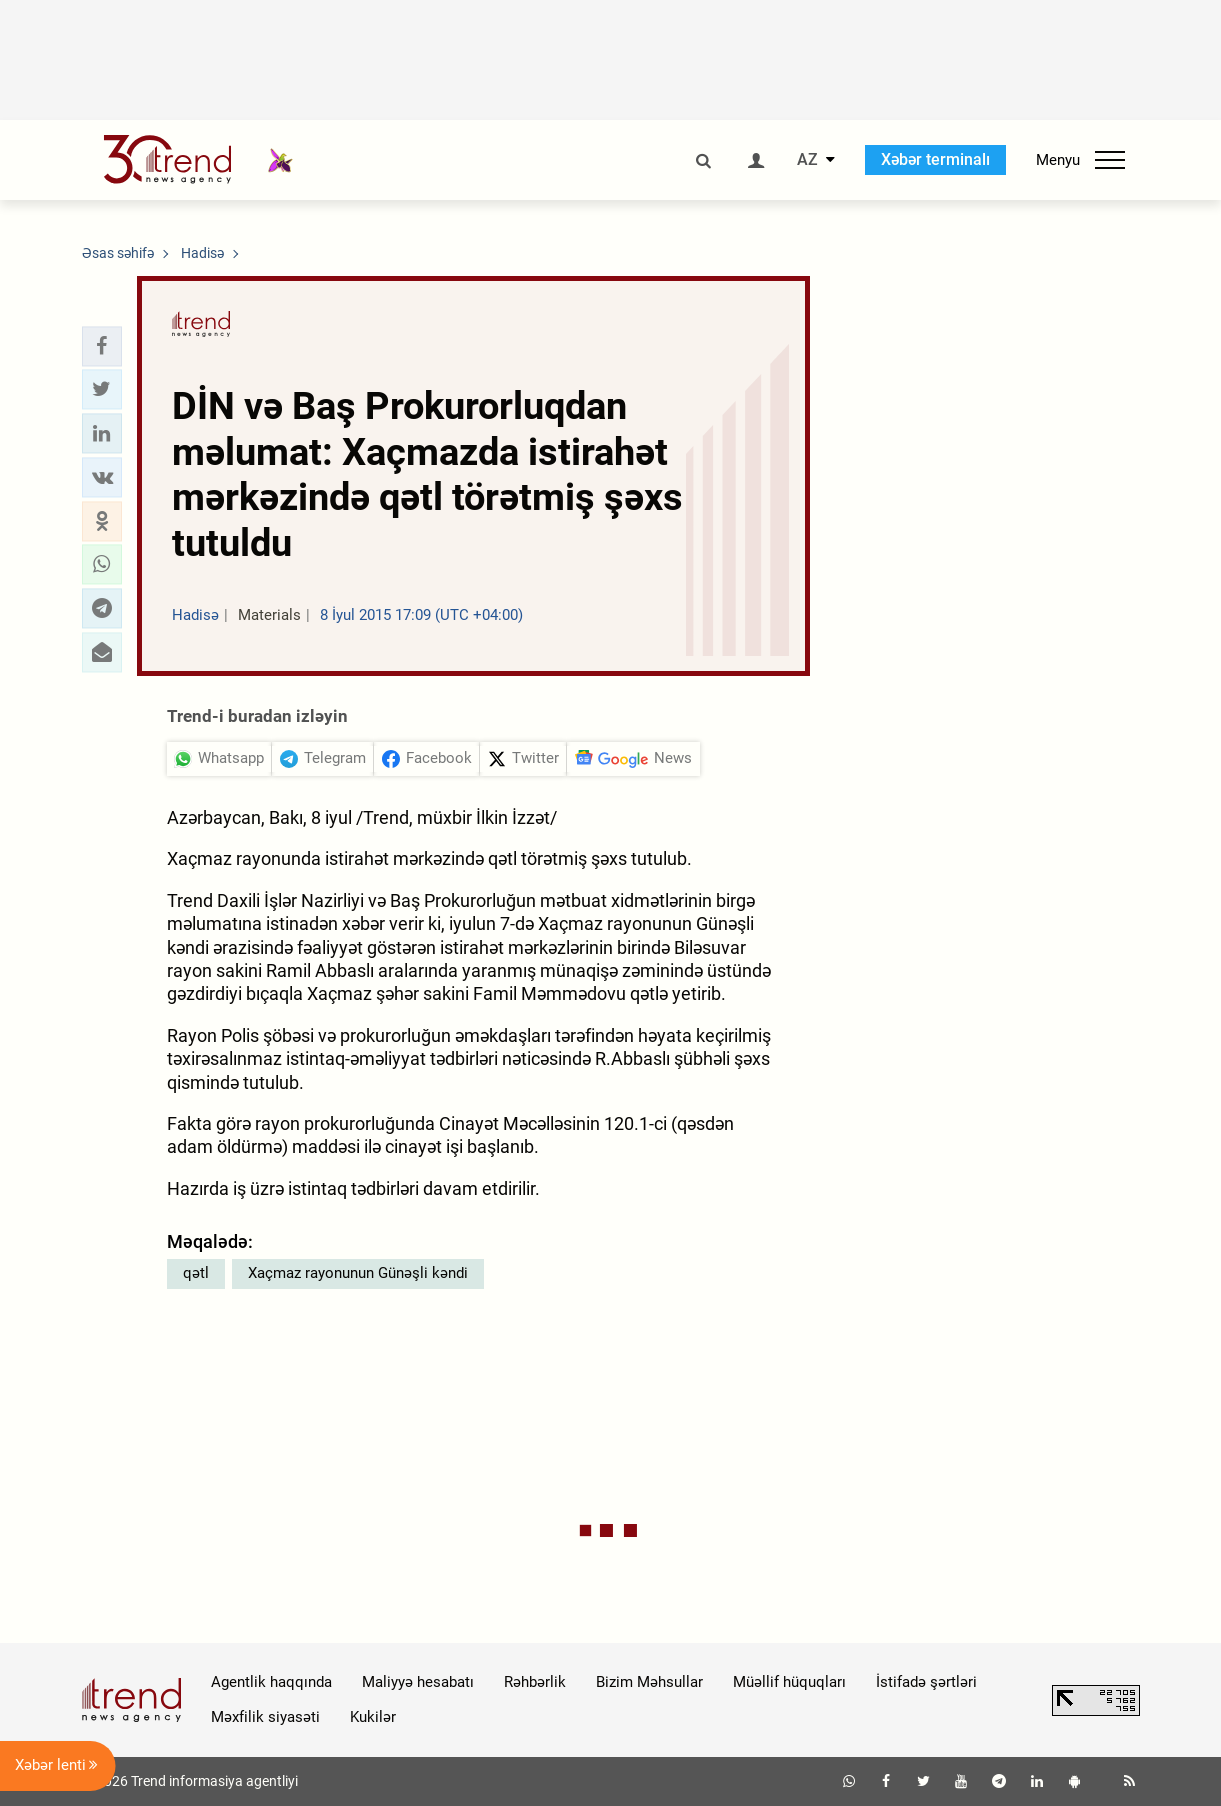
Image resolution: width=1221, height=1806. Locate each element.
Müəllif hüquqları (789, 1682)
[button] (102, 346)
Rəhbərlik (535, 1682)
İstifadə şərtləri (926, 1682)
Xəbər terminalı (935, 159)
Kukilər (373, 1717)
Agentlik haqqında (271, 1682)
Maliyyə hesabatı (418, 1682)
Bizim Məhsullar (649, 1682)
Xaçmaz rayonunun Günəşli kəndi (358, 1273)
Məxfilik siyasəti (265, 1717)
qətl (196, 1273)
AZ (807, 160)
